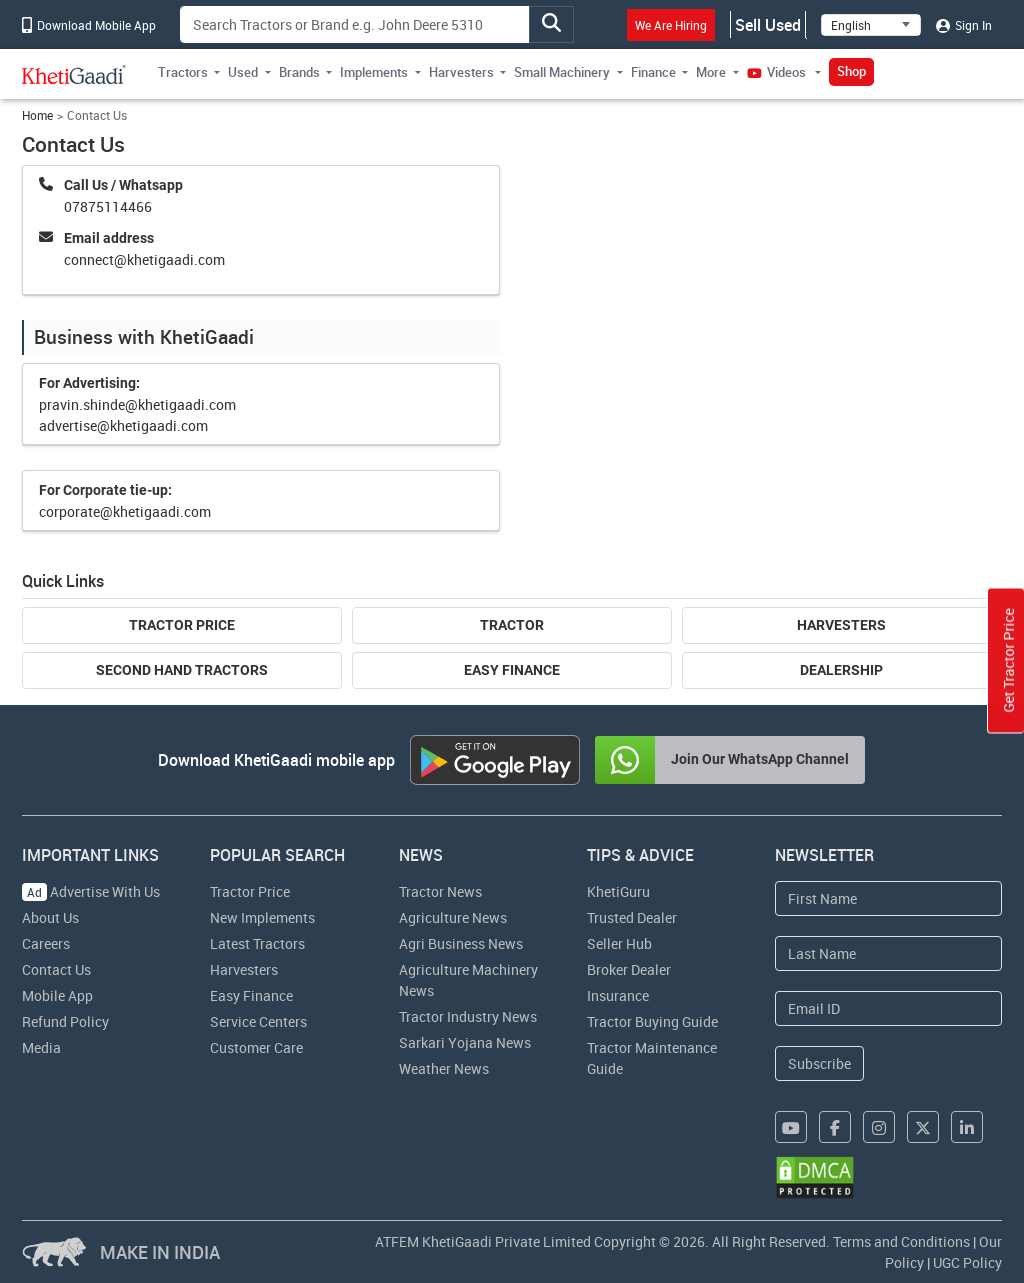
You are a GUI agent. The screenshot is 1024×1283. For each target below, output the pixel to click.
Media (41, 1047)
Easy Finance (512, 670)
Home (37, 115)
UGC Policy (967, 1262)
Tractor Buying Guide (652, 1021)
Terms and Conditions (901, 1241)
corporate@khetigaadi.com (125, 511)
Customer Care (256, 1047)
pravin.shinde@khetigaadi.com (137, 404)
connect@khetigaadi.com (144, 259)
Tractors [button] (183, 72)
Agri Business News (461, 943)
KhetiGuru (618, 891)
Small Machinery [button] (562, 72)
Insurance (618, 995)
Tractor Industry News (468, 1016)
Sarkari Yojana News (465, 1042)
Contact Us (56, 969)
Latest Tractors (257, 943)
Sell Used (768, 25)
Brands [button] (299, 72)
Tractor (512, 625)
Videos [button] (778, 72)
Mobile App (57, 995)
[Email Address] (888, 1008)
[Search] (355, 24)
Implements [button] (374, 72)
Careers (46, 943)
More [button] (711, 72)
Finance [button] (653, 72)
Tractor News (440, 891)
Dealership (841, 670)
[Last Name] (888, 953)
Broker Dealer (629, 969)
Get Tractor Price (1008, 660)
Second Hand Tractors (182, 670)
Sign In (964, 25)
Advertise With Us (91, 891)
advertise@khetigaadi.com (123, 425)
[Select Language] (871, 25)
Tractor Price (182, 625)
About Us (50, 917)
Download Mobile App (89, 25)
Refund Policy (65, 1021)
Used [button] (243, 72)
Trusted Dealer (632, 917)
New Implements (262, 917)
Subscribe (819, 1063)
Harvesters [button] (461, 72)
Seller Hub (619, 943)
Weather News (444, 1068)
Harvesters (841, 625)
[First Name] (888, 898)
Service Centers (258, 1021)
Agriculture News (453, 917)
